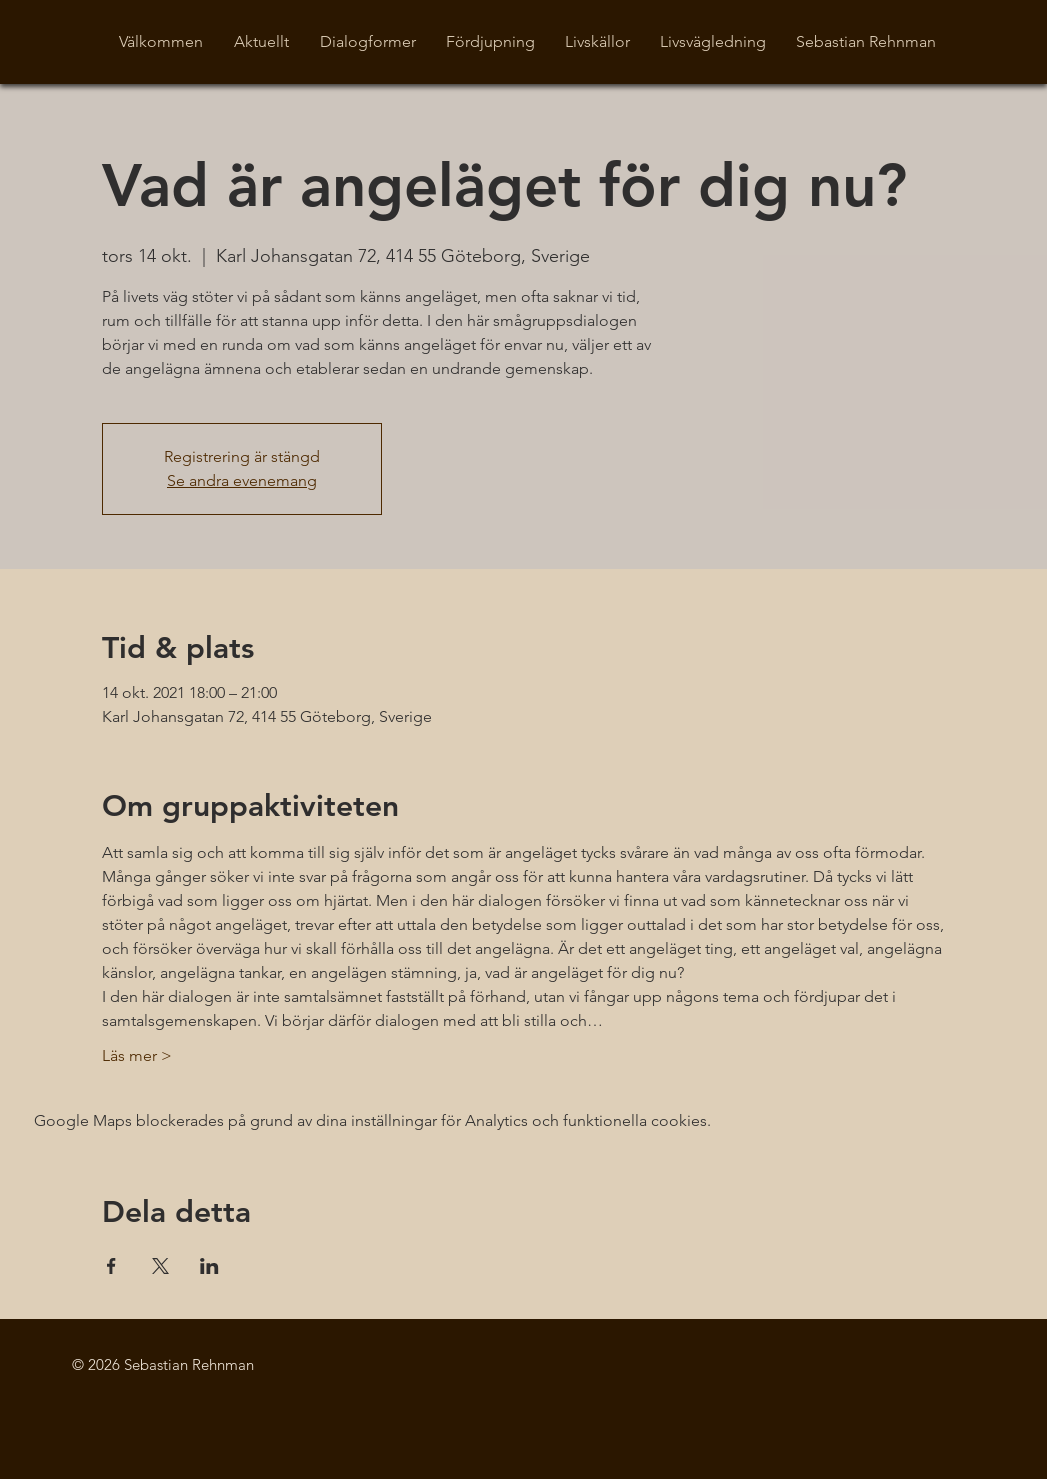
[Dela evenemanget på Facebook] (111, 1266)
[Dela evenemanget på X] (160, 1266)
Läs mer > (137, 1055)
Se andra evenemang (242, 480)
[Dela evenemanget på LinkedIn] (209, 1266)
